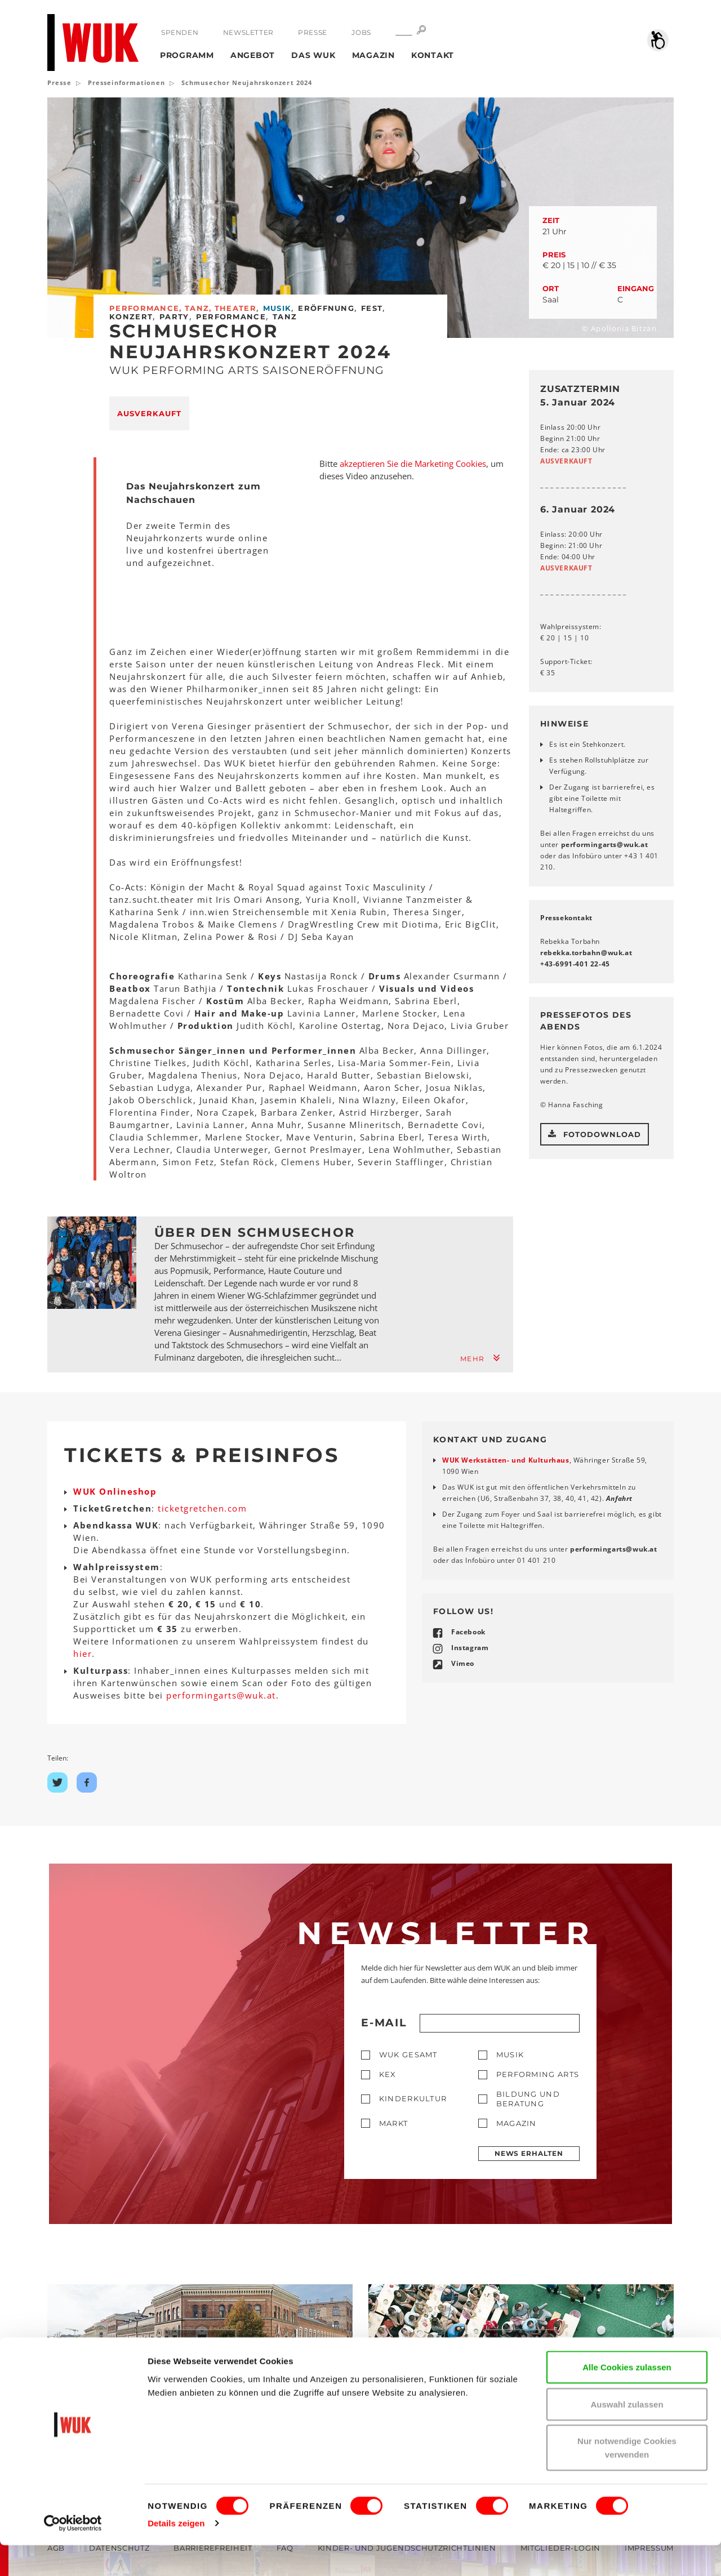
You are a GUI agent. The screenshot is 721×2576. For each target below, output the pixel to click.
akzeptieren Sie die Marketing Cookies (413, 463)
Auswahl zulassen (626, 2435)
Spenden (179, 32)
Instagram (469, 1647)
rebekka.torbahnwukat (586, 952)
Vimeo (462, 1663)
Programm (187, 55)
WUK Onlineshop (115, 1491)
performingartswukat (604, 844)
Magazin (373, 55)
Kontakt (432, 55)
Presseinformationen (126, 82)
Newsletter (247, 32)
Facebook (468, 1632)
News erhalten (529, 2153)
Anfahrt (619, 1498)
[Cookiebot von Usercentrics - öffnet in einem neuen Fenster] (73, 2554)
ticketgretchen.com (202, 1508)
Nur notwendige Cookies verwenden (627, 2478)
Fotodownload (594, 1134)
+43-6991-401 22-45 (575, 964)
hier (82, 1653)
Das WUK (313, 55)
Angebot (252, 55)
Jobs (360, 32)
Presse (312, 32)
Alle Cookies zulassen (626, 2398)
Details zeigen (176, 2554)
